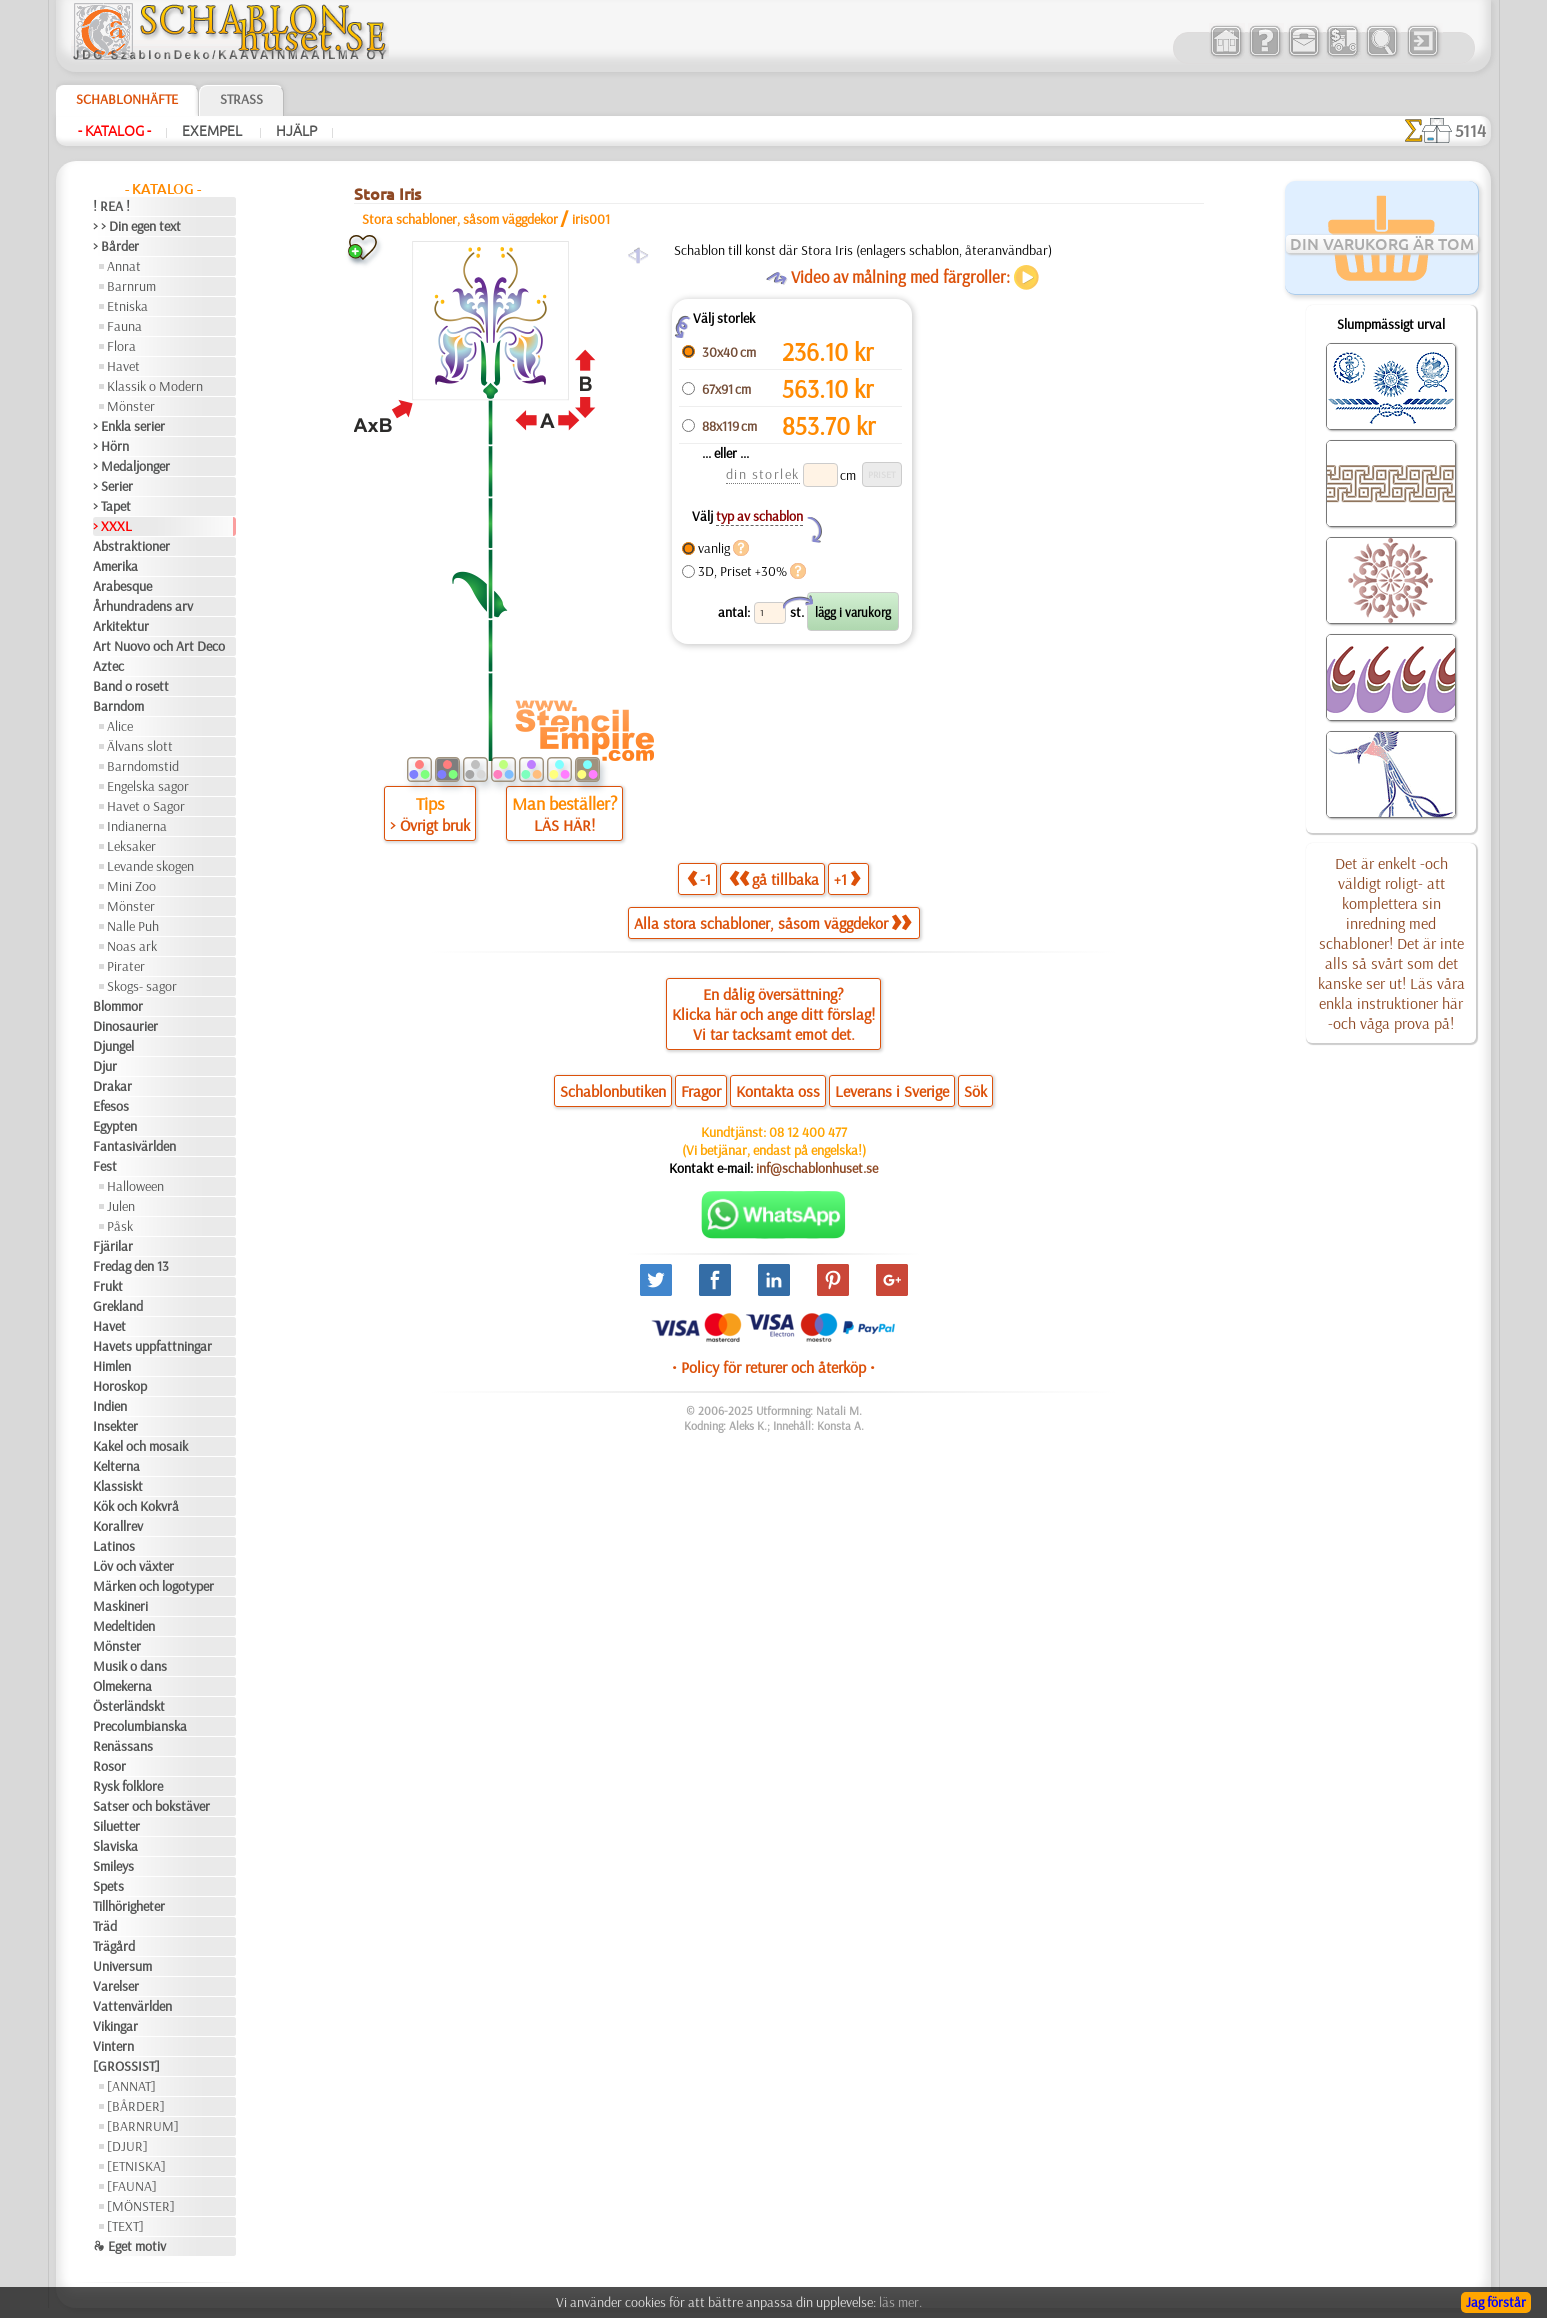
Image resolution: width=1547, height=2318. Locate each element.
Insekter (115, 1426)
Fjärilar (113, 1246)
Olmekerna (122, 1686)
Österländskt (129, 1706)
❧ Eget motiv (129, 2246)
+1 (847, 878)
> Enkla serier (129, 426)
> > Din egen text (137, 226)
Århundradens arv (143, 606)
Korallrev (118, 1526)
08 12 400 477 (808, 1132)
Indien (110, 1406)
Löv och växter (133, 1566)
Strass (241, 99)
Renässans (123, 1746)
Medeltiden (124, 1626)
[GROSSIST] (126, 2066)
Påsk (120, 1226)
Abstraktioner (131, 546)
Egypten (115, 1126)
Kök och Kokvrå (136, 1506)
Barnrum (131, 286)
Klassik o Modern (155, 386)
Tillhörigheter (129, 1906)
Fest (105, 1166)
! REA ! (111, 206)
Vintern (113, 2046)
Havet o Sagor (146, 806)
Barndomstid (143, 766)
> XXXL (112, 526)
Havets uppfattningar (152, 1346)
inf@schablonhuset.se (817, 1168)
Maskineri (120, 1606)
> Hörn (111, 446)
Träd (105, 1926)
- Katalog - (114, 131)
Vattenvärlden (132, 2006)
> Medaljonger (131, 466)
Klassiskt (118, 1486)
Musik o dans (130, 1666)
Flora (121, 346)
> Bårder (116, 246)
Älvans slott (140, 746)
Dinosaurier (125, 1026)
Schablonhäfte (127, 99)
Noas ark (132, 946)
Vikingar (115, 2026)
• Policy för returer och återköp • (773, 1367)
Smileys (113, 1866)
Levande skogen (150, 866)
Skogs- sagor (142, 986)
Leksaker (131, 846)
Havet (123, 366)
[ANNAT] (131, 2086)
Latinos (114, 1546)
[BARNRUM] (143, 2126)
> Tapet (112, 506)
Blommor (118, 1006)
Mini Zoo (131, 886)
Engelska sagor (148, 786)
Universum (122, 1966)
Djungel (113, 1046)
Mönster (131, 406)
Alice (120, 726)
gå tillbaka (774, 878)
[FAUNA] (132, 2186)
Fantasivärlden (134, 1146)
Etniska (127, 306)
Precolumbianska (140, 1726)
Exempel (213, 131)
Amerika (115, 566)
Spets (108, 1886)
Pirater (126, 966)
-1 (699, 878)
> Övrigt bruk (430, 825)
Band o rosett (131, 686)
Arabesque (122, 586)
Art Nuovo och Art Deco (159, 646)
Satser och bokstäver (151, 1806)
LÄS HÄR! (564, 825)
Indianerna (137, 826)
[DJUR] (127, 2146)
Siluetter (116, 1826)
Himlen (112, 1366)
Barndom (118, 706)
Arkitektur (121, 626)
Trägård (114, 1946)
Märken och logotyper (153, 1586)
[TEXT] (125, 2226)
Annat (124, 266)
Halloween (135, 1186)
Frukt (108, 1286)
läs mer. (900, 2302)
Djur (105, 1066)
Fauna (124, 326)
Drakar (112, 1086)
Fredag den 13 (131, 1266)
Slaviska (115, 1846)
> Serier (113, 486)
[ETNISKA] (136, 2166)
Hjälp (296, 131)
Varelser (116, 1986)
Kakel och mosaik (140, 1446)
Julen (121, 1206)
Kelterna (116, 1466)
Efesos (111, 1106)
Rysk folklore (128, 1786)
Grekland (118, 1306)
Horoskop (120, 1386)
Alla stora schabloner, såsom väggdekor (772, 923)
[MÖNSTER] (141, 2206)
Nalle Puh (133, 926)
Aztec (108, 666)
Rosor (109, 1766)
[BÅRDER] (136, 2106)
